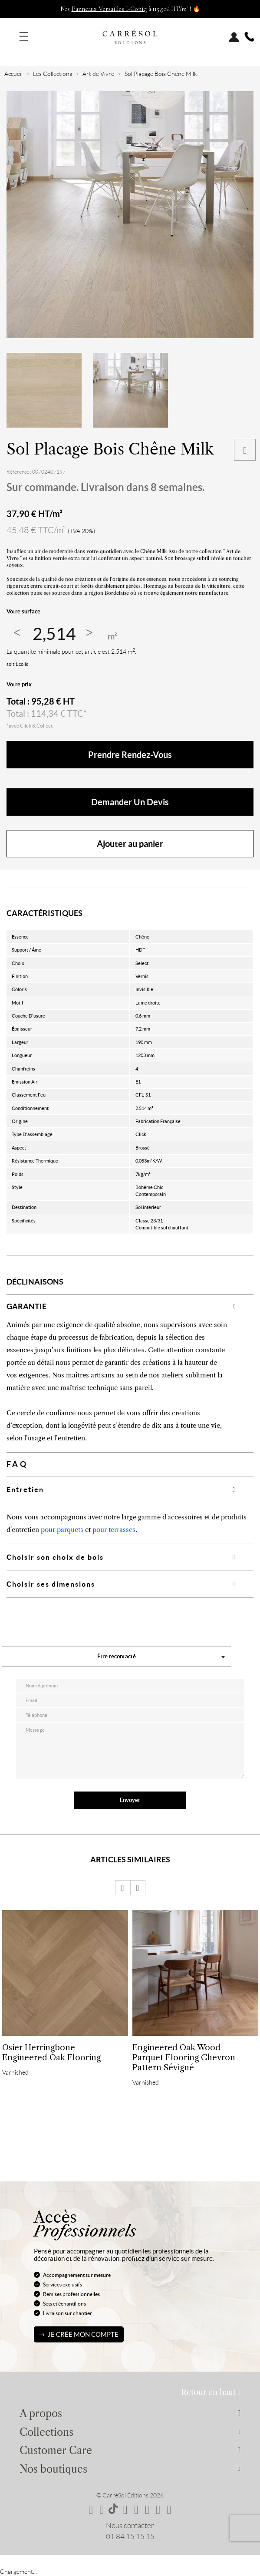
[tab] (130, 1306)
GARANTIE (26, 1306)
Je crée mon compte (83, 2334)
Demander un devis (130, 802)
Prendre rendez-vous (130, 755)
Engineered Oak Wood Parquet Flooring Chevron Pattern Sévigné (183, 2057)
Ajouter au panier (130, 844)
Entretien (25, 1489)
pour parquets (62, 1529)
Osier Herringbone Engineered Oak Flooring (51, 2052)
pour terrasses (113, 1529)
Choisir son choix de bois (55, 1557)
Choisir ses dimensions (51, 1584)
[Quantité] (54, 634)
